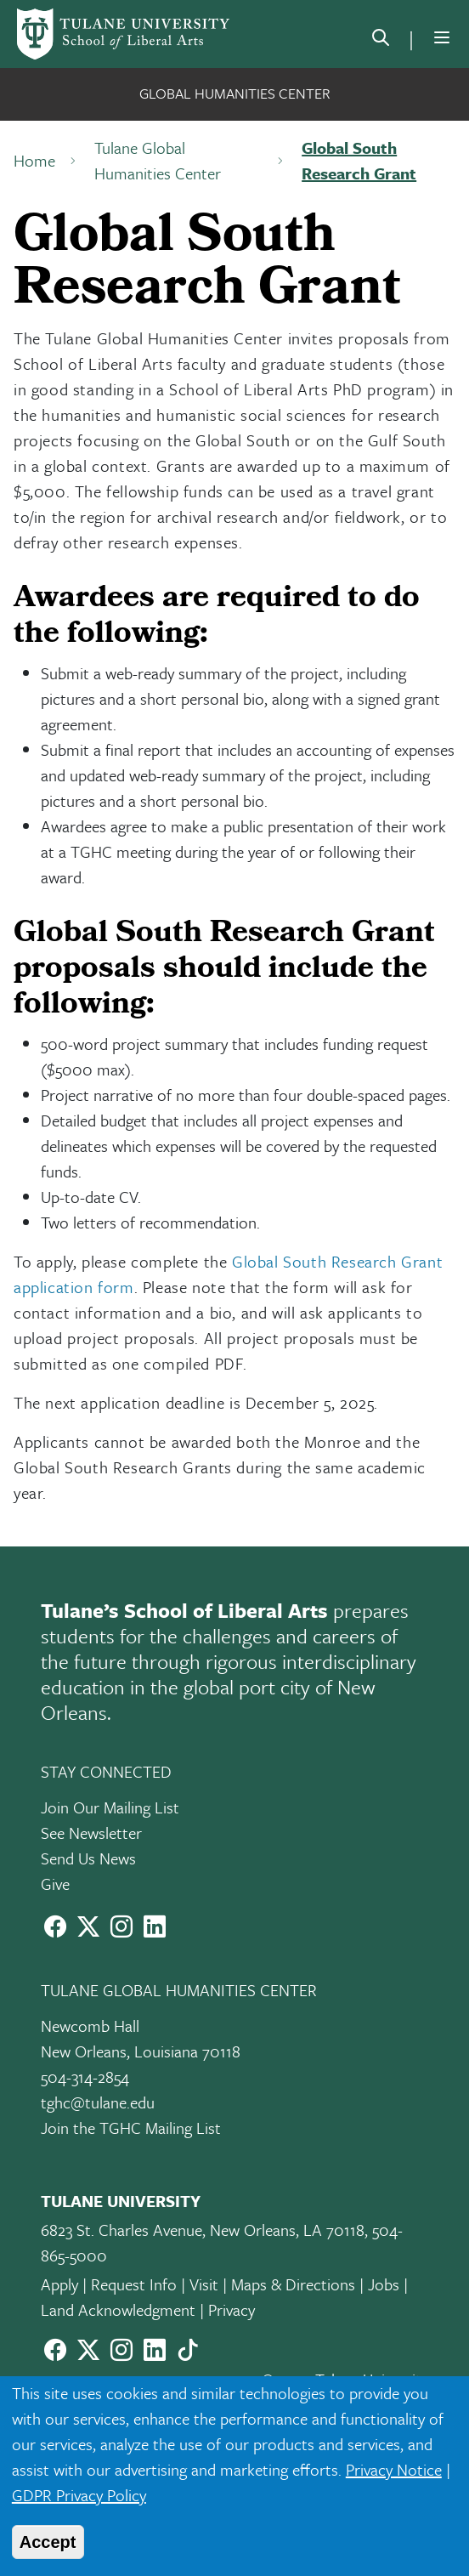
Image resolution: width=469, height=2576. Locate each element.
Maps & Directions (293, 2283)
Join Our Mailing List (110, 1807)
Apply (59, 2283)
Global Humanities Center (235, 93)
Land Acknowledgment (118, 2309)
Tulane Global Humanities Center (157, 160)
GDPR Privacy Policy (79, 2494)
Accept (48, 2542)
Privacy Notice (394, 2469)
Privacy (231, 2309)
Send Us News (88, 1858)
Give (55, 1883)
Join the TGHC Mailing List (131, 2127)
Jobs (383, 2283)
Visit (203, 2283)
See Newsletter (91, 1832)
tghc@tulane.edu (98, 2102)
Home (34, 160)
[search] (380, 40)
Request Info (134, 2283)
